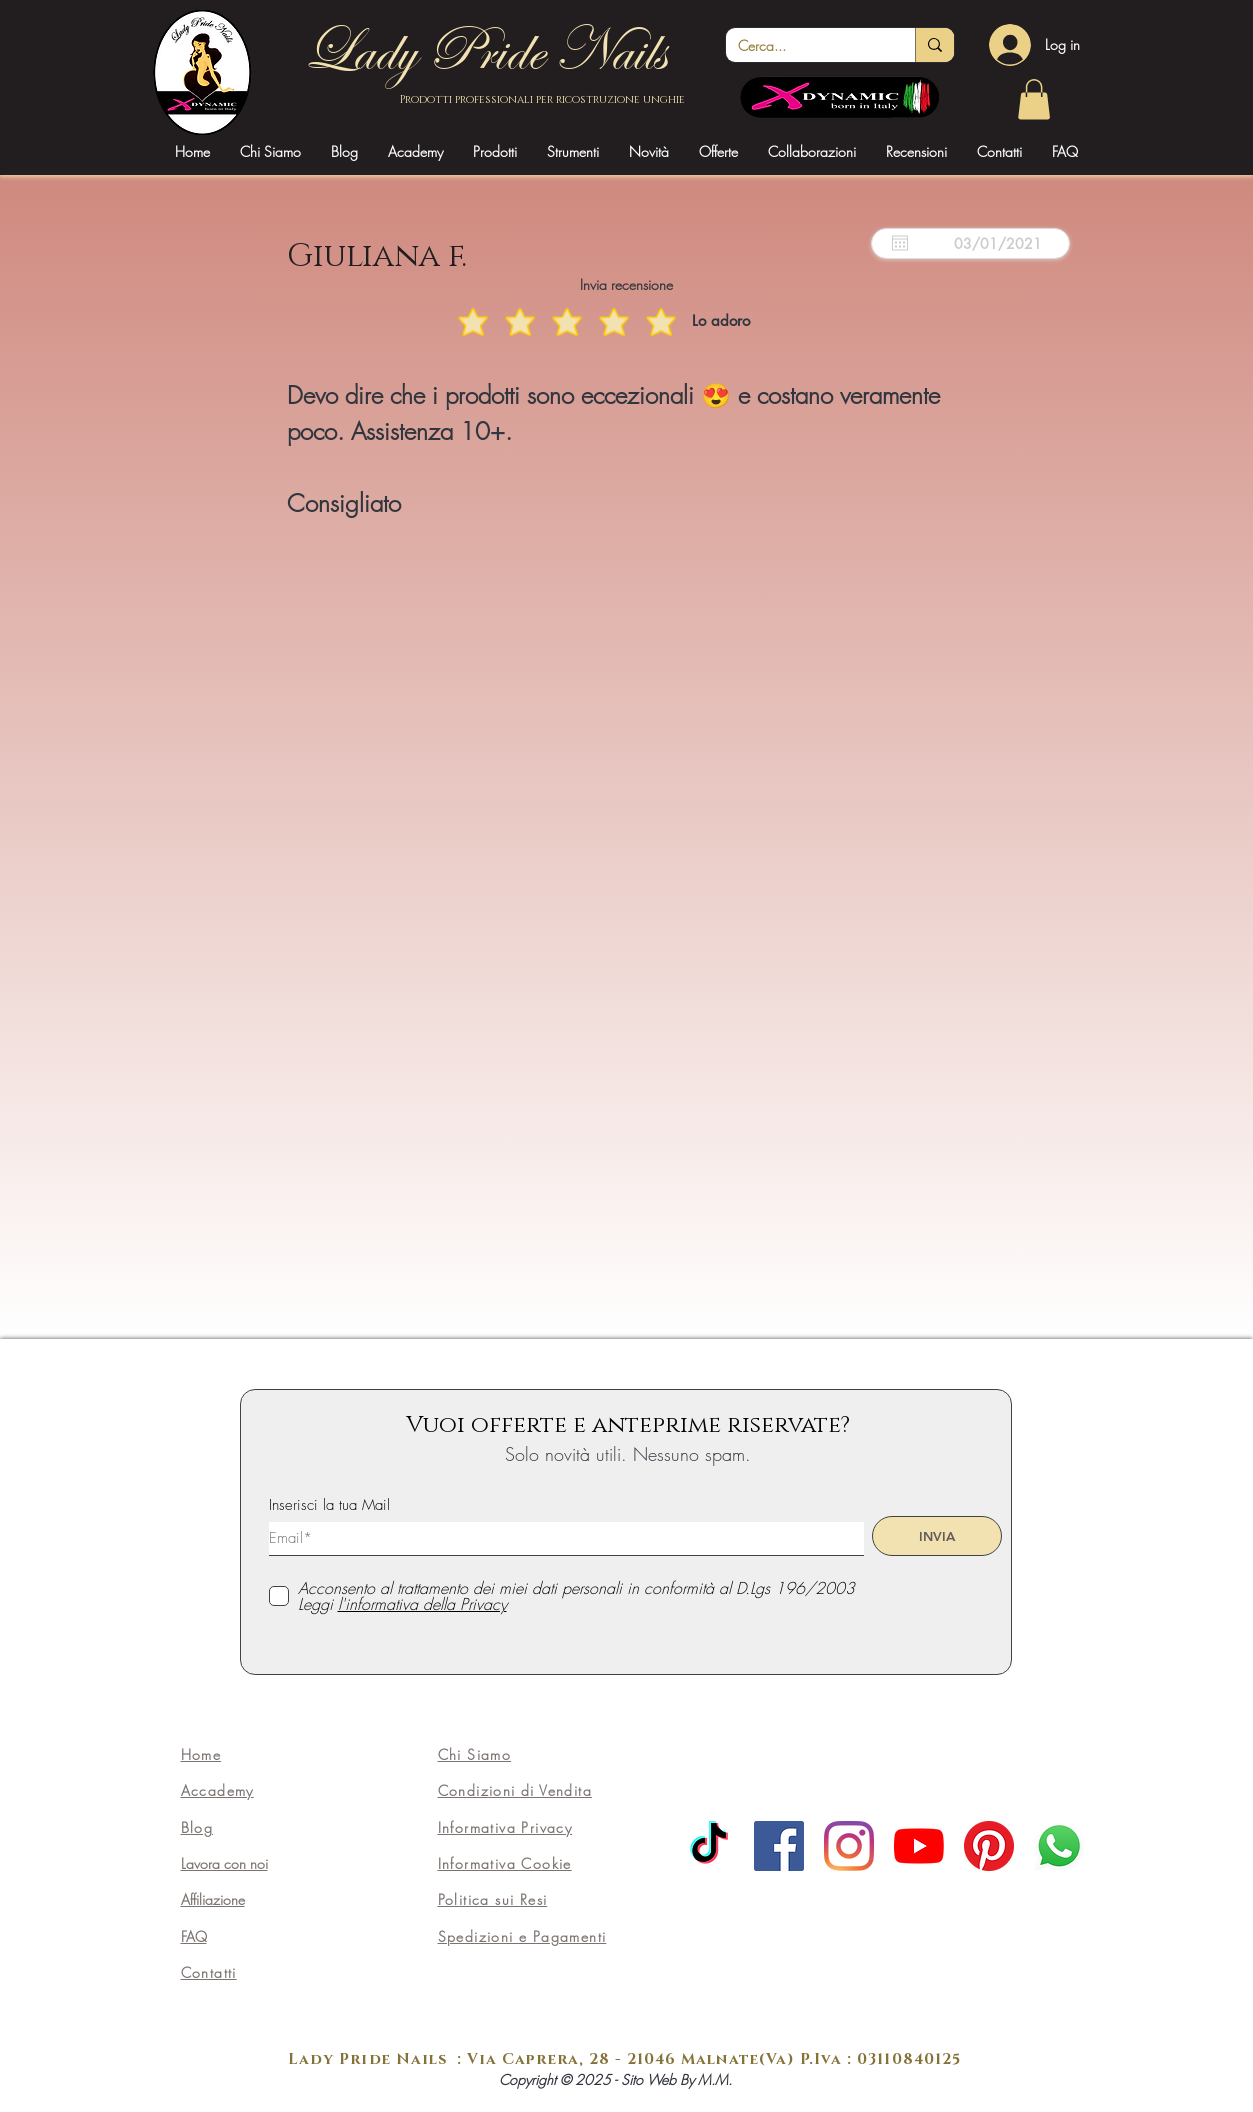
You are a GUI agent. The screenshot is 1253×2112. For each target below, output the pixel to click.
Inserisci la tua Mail (329, 1505)
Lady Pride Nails (484, 51)
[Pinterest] (989, 1846)
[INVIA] (937, 1536)
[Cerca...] (805, 46)
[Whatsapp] (1059, 1846)
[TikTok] (709, 1846)
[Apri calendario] (900, 243)
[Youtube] (919, 1846)
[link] (1034, 99)
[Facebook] (779, 1846)
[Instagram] (849, 1846)
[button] (415, 151)
